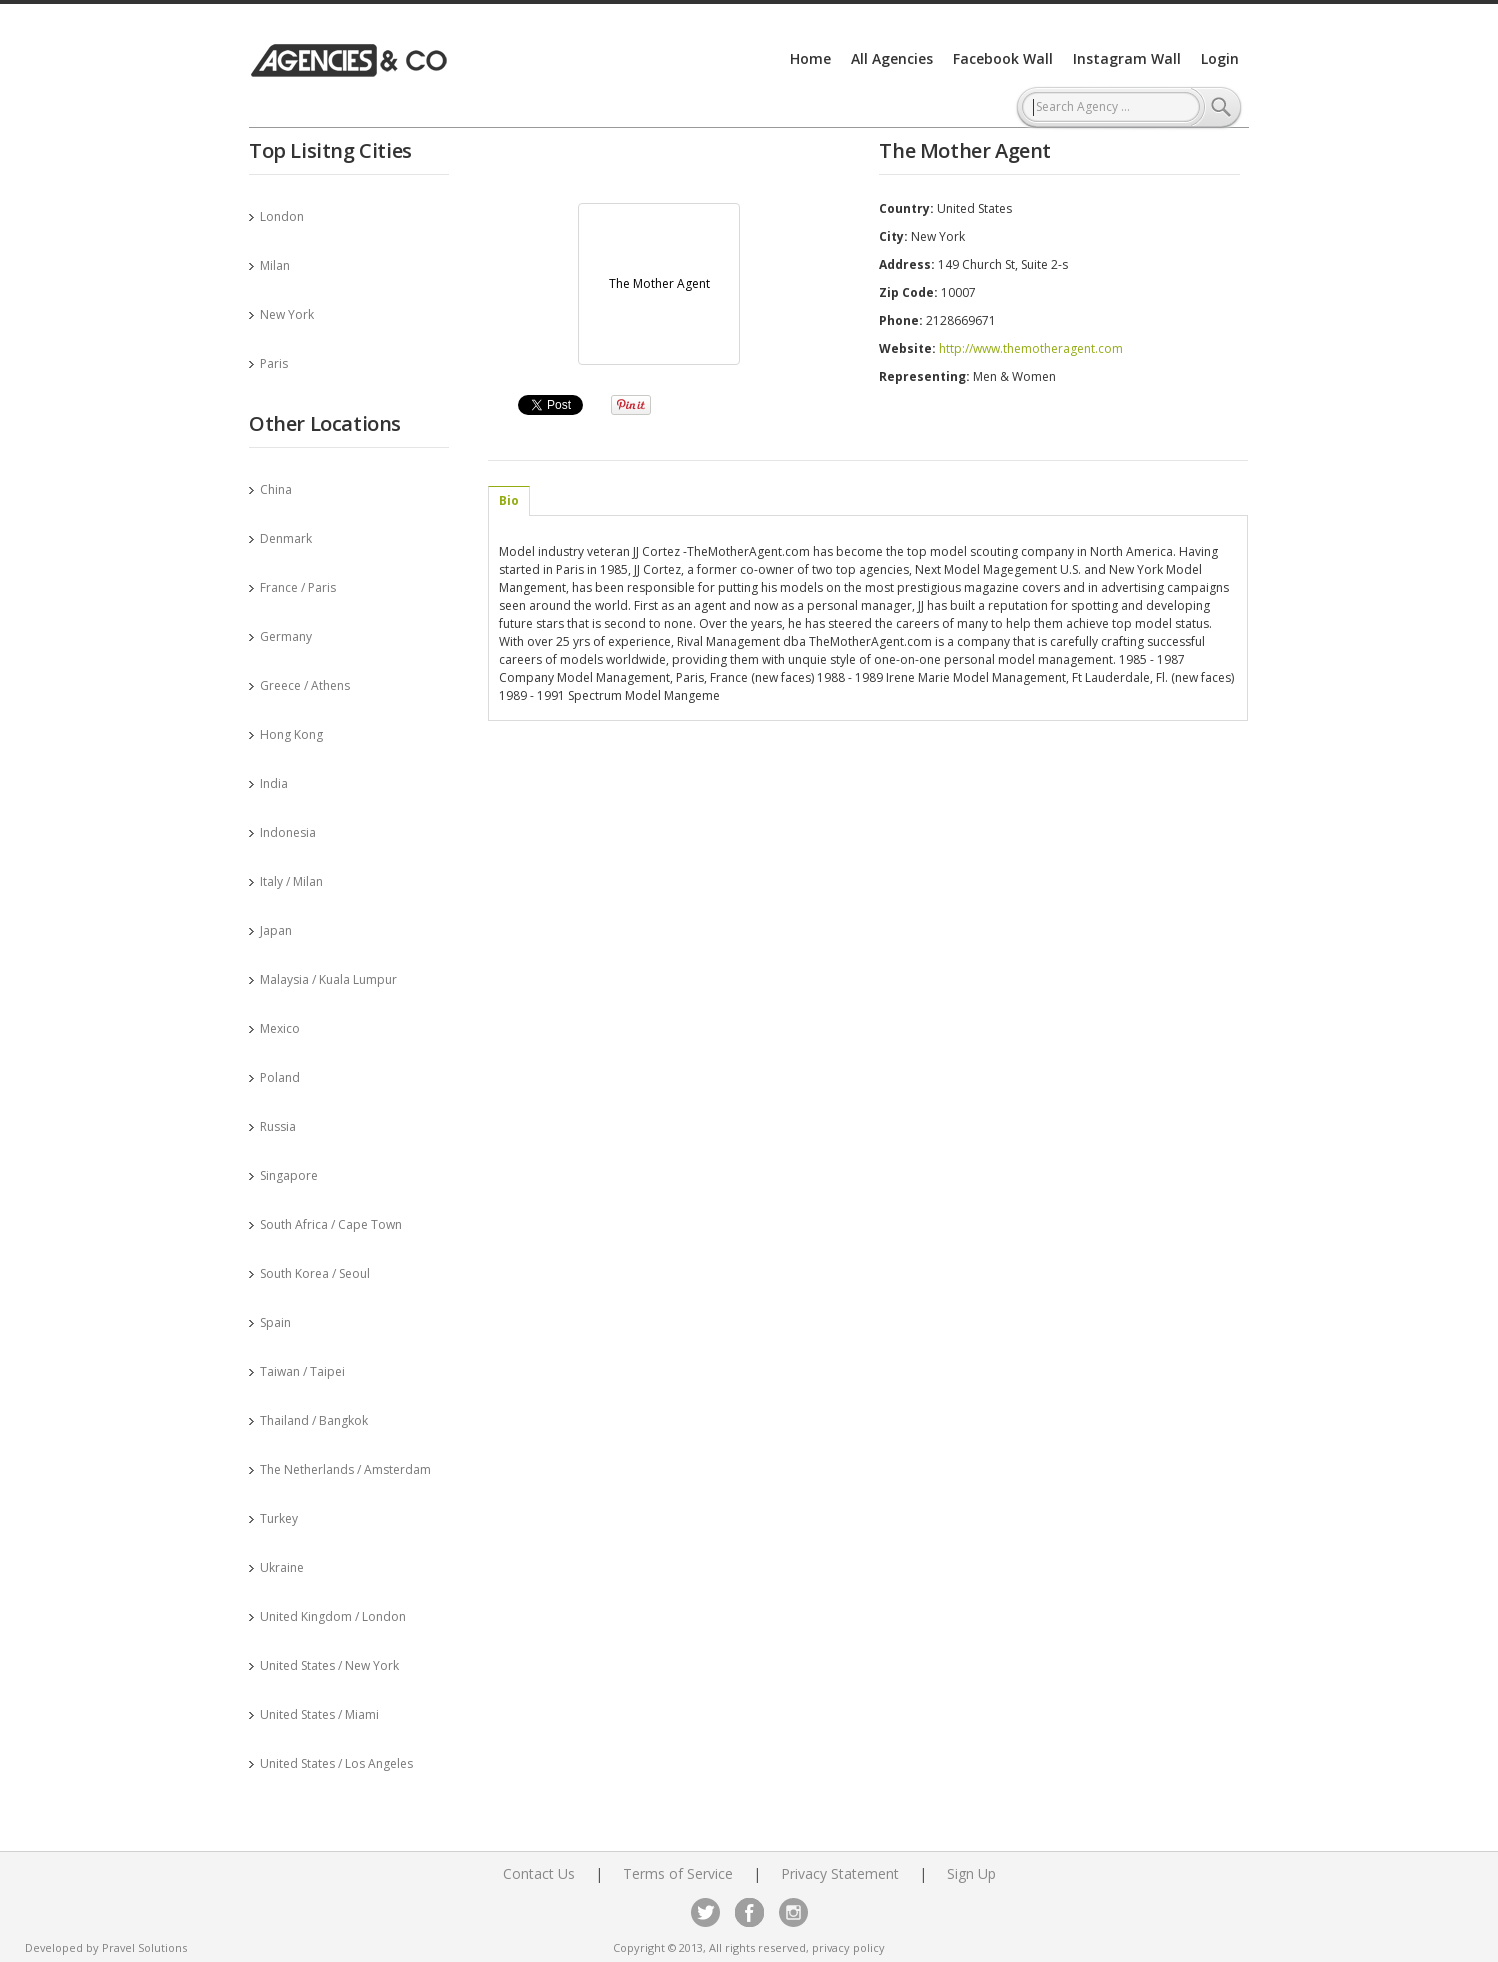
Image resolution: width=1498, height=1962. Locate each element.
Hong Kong (291, 734)
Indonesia (288, 832)
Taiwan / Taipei (302, 1371)
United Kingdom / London (333, 1616)
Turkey (279, 1518)
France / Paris (298, 587)
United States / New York (329, 1665)
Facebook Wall (1003, 58)
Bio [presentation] (509, 500)
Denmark (286, 538)
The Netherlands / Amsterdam (345, 1469)
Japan (276, 930)
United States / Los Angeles (336, 1763)
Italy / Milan (291, 881)
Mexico (280, 1028)
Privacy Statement (840, 1873)
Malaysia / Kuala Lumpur (328, 979)
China (276, 489)
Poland (280, 1077)
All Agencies (892, 58)
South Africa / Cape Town (331, 1224)
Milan (275, 265)
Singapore (289, 1175)
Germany (286, 636)
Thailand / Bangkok (314, 1420)
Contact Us (539, 1873)
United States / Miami (319, 1714)
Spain (275, 1322)
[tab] (509, 501)
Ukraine (282, 1567)
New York (287, 314)
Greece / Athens (305, 685)
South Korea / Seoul (315, 1273)
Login (1220, 58)
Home (810, 58)
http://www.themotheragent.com (1031, 348)
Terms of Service (678, 1873)
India (274, 783)
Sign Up (971, 1873)
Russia (278, 1126)
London (282, 216)
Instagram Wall (1127, 58)
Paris (274, 363)
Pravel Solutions (144, 1947)
